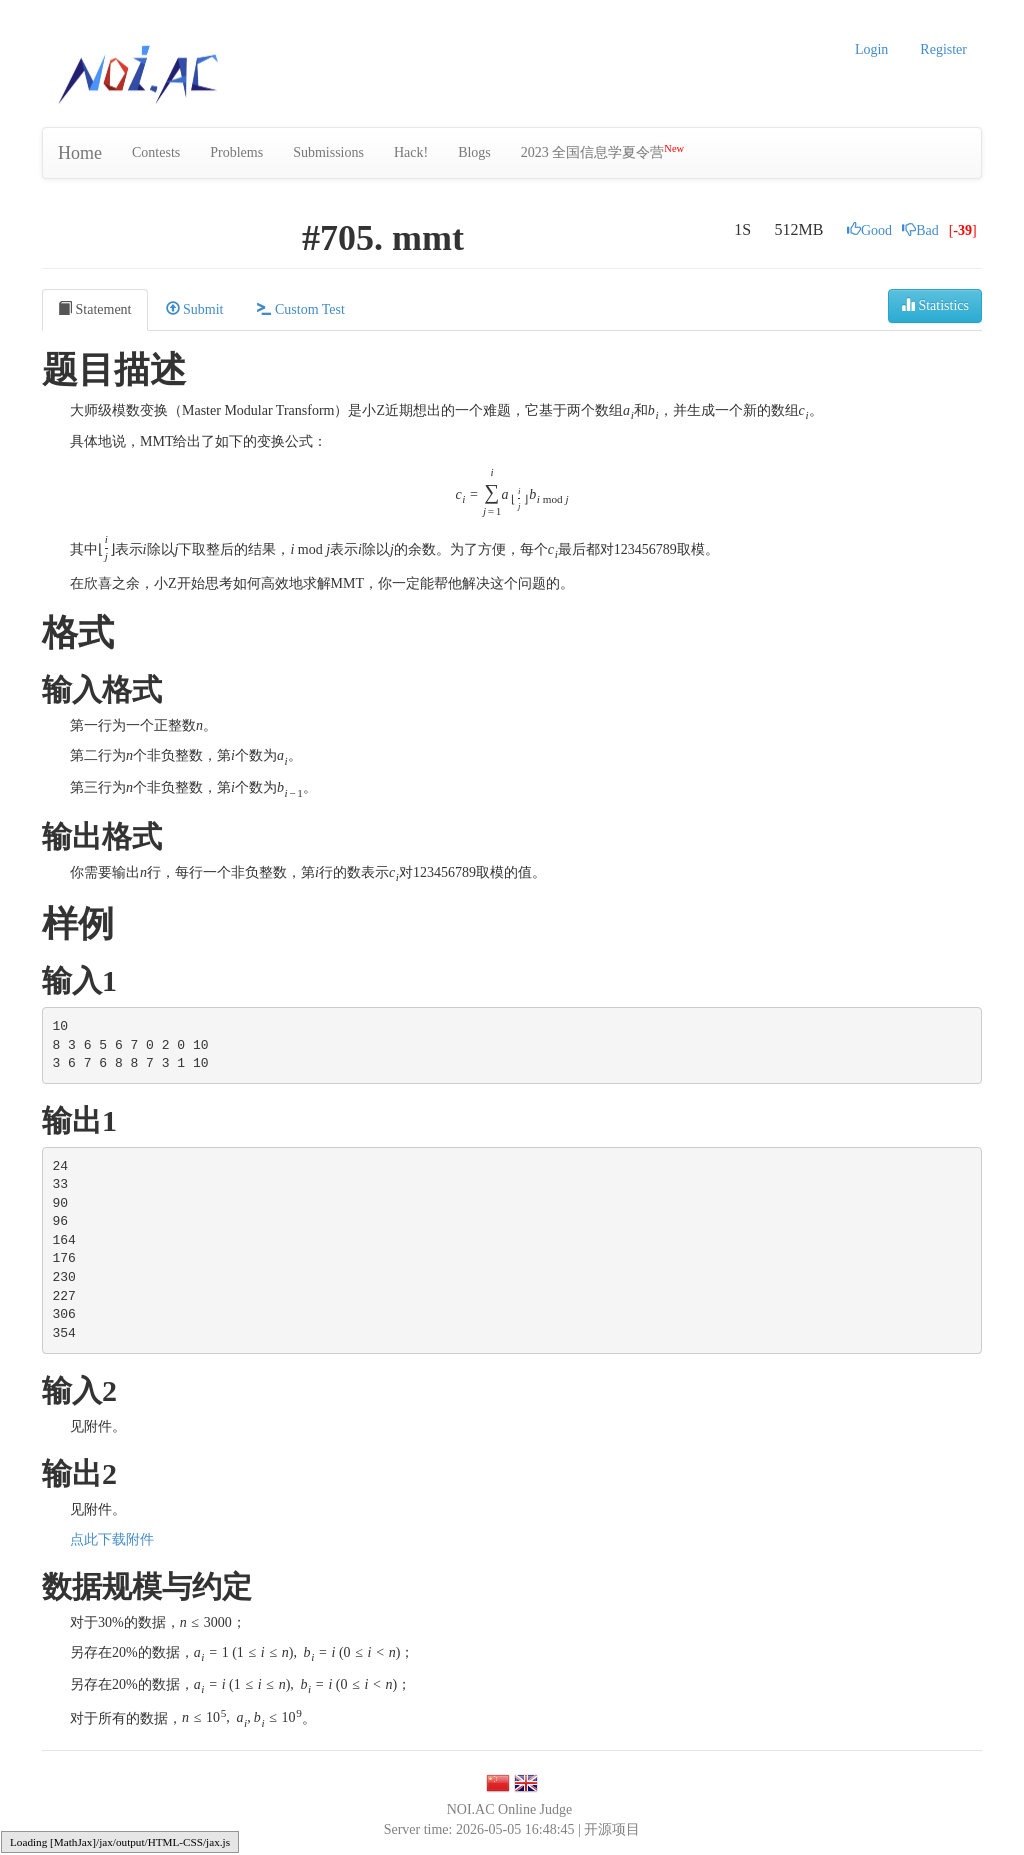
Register (943, 49)
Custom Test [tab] (300, 309)
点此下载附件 (112, 1539)
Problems (236, 152)
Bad (920, 230)
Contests (156, 152)
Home (80, 153)
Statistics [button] (935, 305)
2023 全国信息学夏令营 (602, 151)
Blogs (474, 152)
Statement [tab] (95, 309)
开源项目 (612, 1829)
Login (871, 49)
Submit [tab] (195, 309)
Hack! (411, 152)
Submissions (328, 152)
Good (869, 230)
